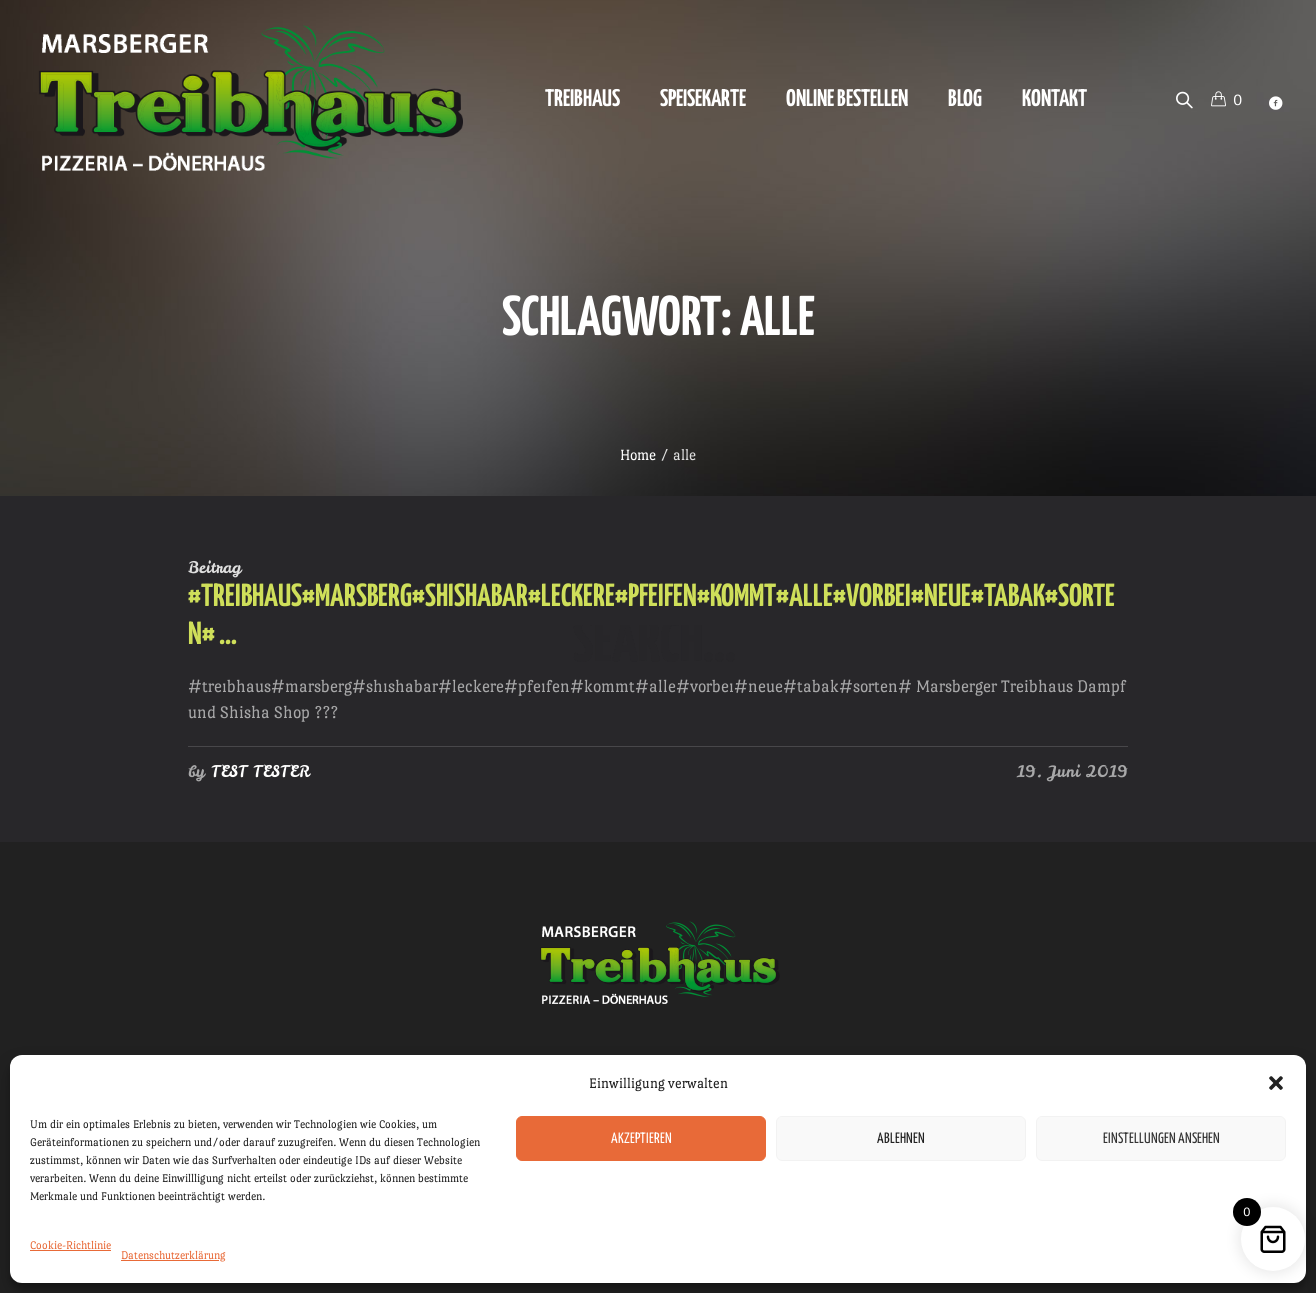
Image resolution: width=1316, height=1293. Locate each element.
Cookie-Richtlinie (70, 1245)
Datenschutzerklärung (173, 1255)
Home (638, 454)
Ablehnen (901, 1139)
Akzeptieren (641, 1139)
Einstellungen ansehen (1161, 1139)
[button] (1276, 1083)
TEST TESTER (260, 771)
